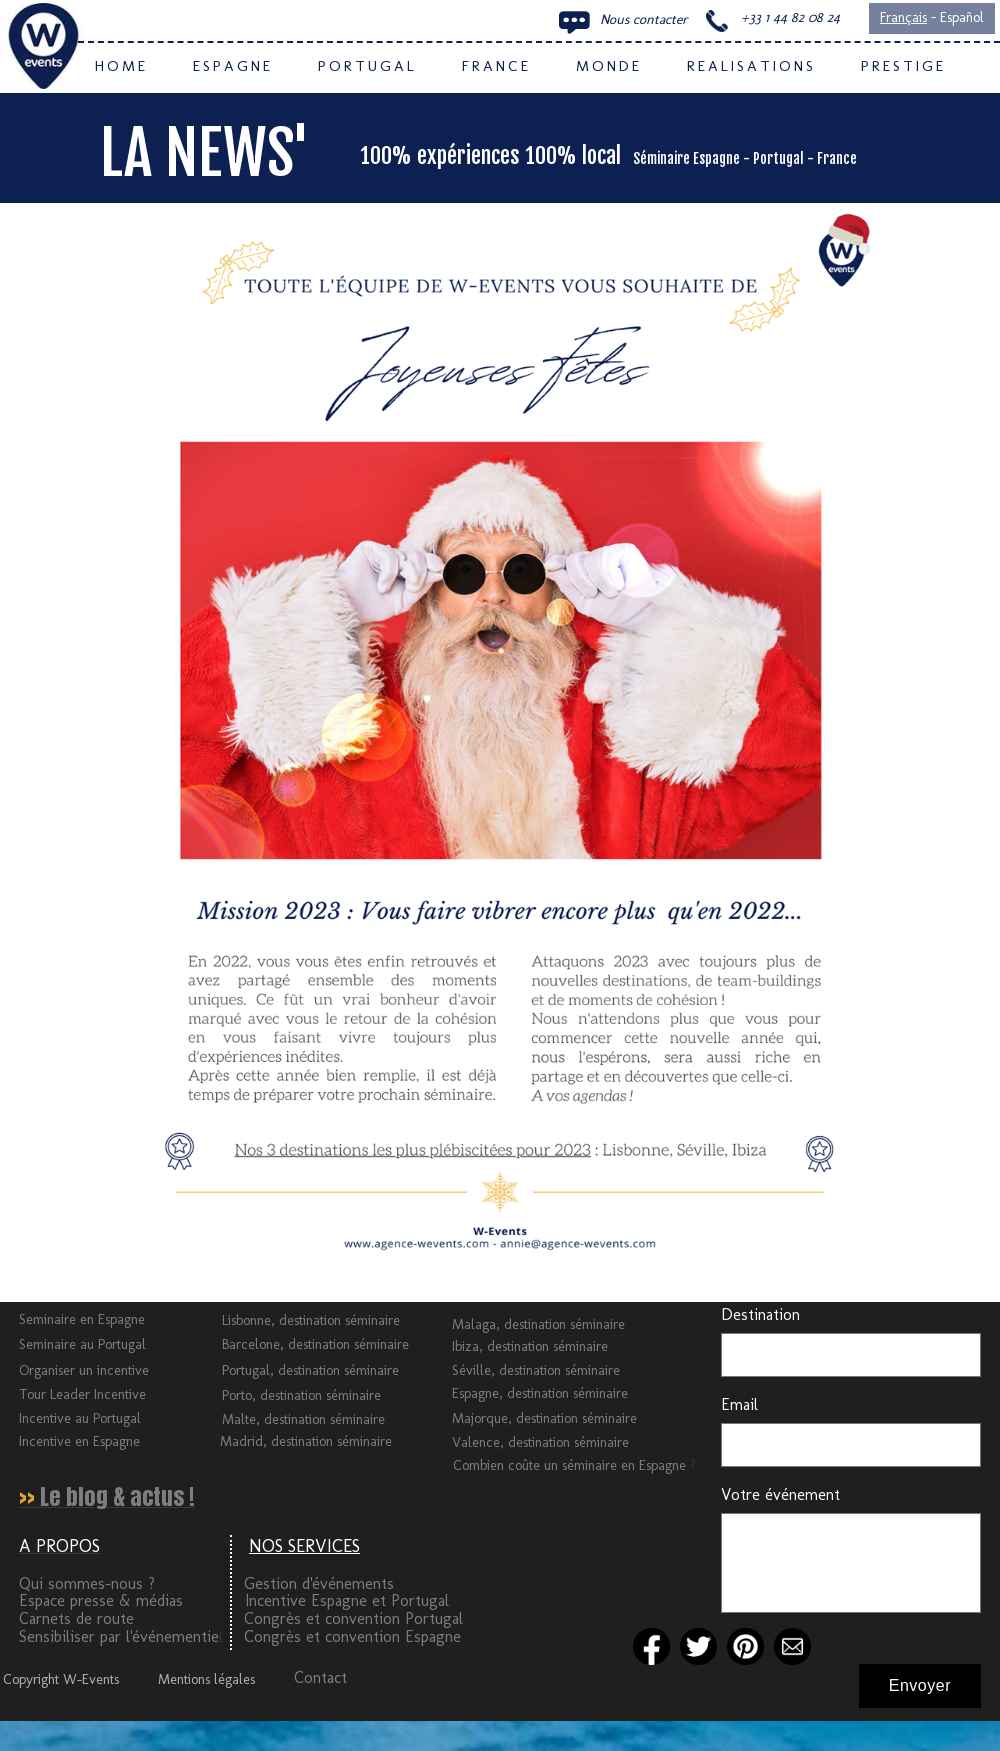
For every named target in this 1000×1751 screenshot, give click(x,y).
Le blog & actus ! (117, 1496)
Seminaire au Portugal (82, 1344)
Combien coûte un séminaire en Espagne (571, 1465)
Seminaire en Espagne (82, 1319)
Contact (320, 1677)
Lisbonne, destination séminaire (311, 1320)
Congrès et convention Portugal (353, 1618)
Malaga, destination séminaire (538, 1324)
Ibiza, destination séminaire (530, 1346)
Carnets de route (76, 1618)
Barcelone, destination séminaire (315, 1344)
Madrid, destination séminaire (306, 1441)
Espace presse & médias (101, 1600)
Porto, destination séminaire (301, 1395)
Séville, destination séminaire (536, 1370)
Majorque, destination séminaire (544, 1418)
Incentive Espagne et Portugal (347, 1600)
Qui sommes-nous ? (87, 1583)
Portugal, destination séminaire (310, 1370)
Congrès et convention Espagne (352, 1636)
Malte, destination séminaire (303, 1419)
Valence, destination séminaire (540, 1442)
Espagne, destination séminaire (540, 1393)
